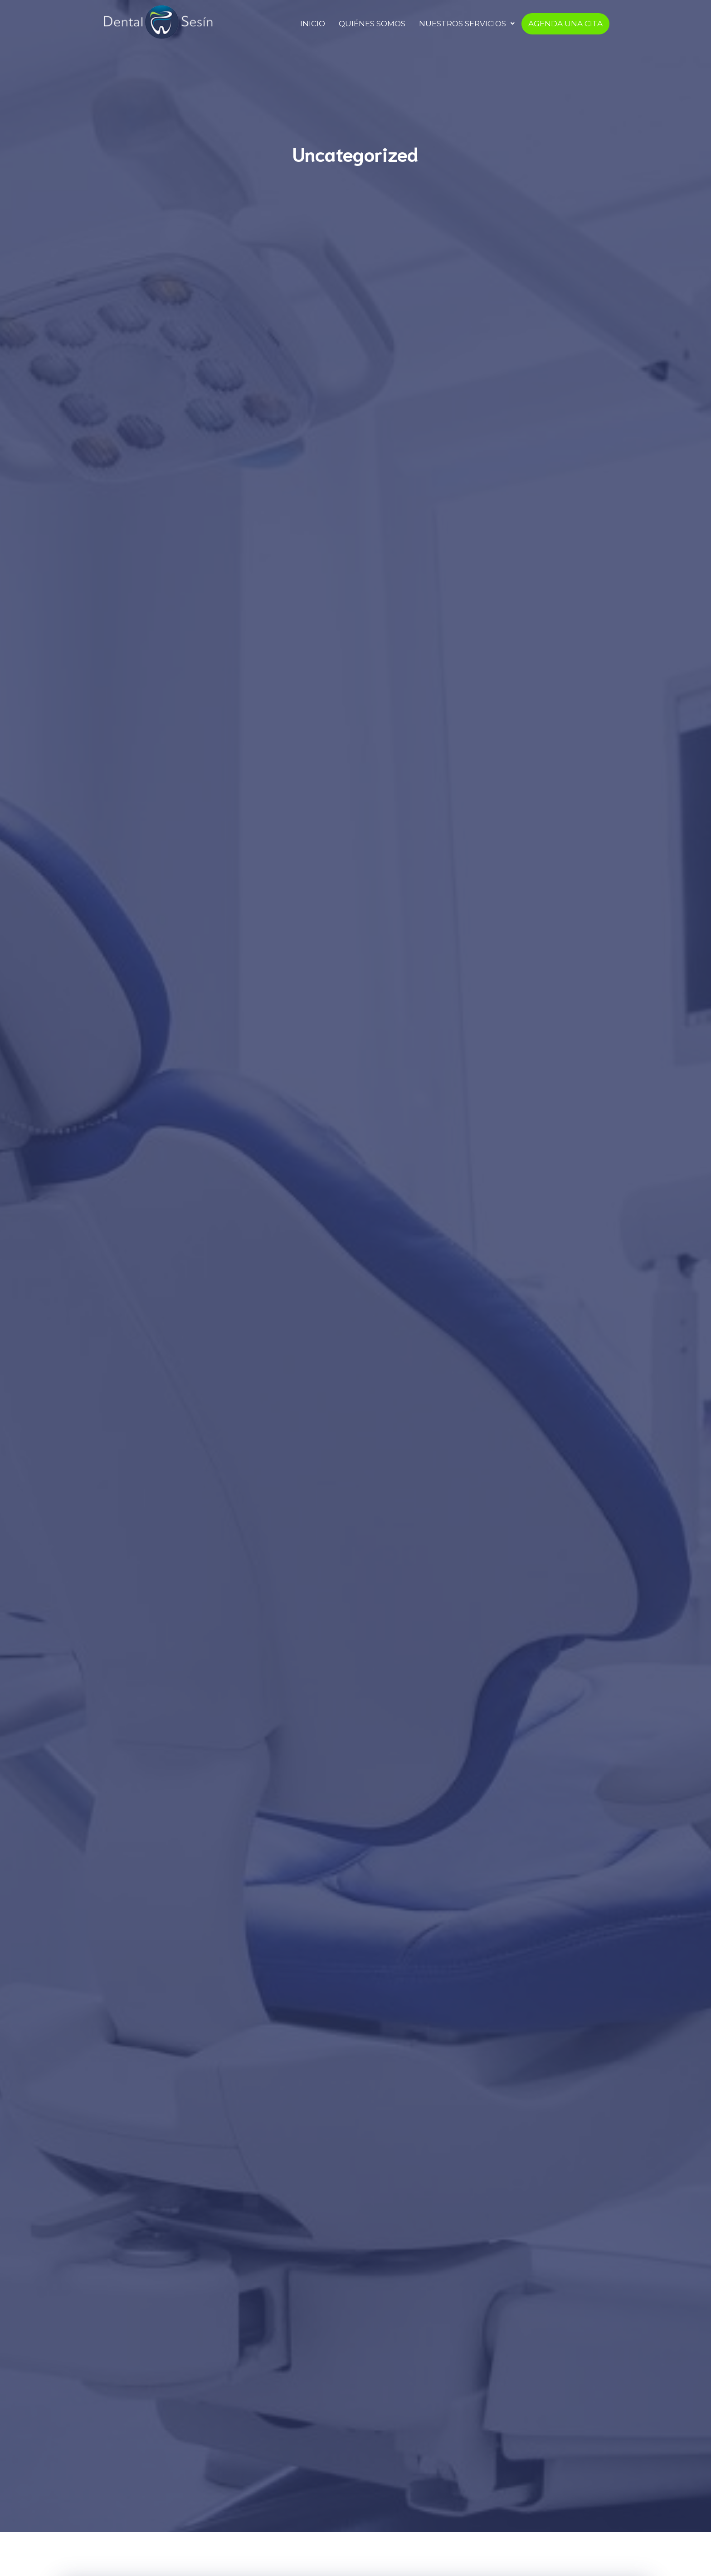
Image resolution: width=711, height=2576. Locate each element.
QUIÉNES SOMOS (372, 23)
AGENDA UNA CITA (565, 23)
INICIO (312, 23)
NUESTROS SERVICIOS (467, 23)
